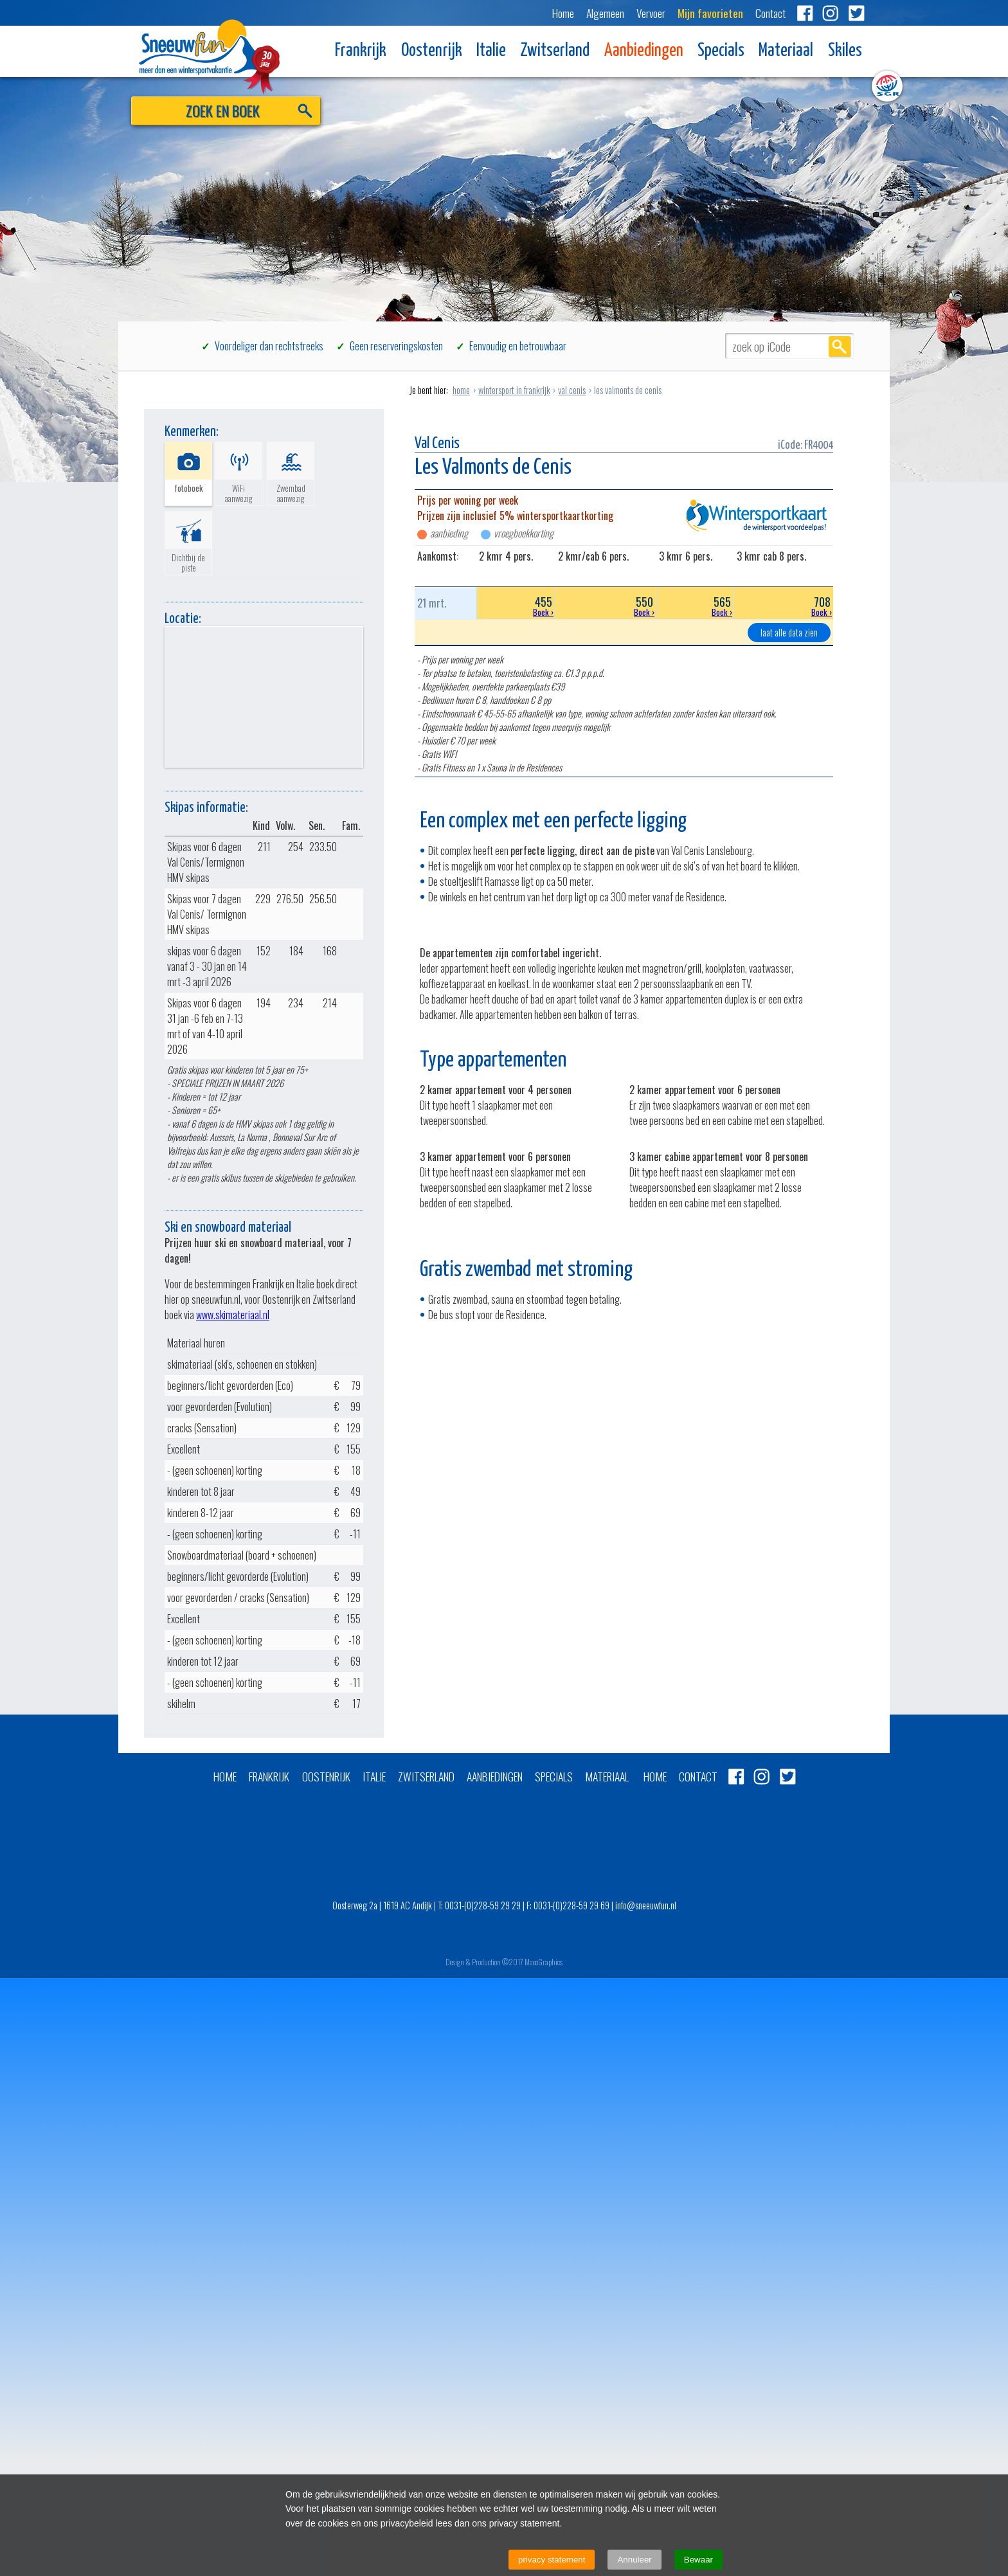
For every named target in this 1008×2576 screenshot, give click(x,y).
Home (563, 13)
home (461, 390)
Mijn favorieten (710, 13)
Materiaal (786, 51)
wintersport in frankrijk (514, 390)
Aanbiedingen (643, 51)
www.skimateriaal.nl (232, 1314)
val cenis (572, 390)
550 (605, 606)
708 (783, 606)
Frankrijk (360, 51)
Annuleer (634, 2559)
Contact (770, 13)
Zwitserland (555, 51)
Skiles (845, 51)
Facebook (805, 13)
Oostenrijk (431, 51)
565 (695, 606)
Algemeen (605, 13)
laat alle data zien (789, 632)
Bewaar (698, 2559)
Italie (491, 51)
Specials (721, 51)
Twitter (856, 13)
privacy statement (551, 2559)
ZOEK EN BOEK (223, 110)
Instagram (830, 13)
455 (516, 606)
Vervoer (650, 13)
